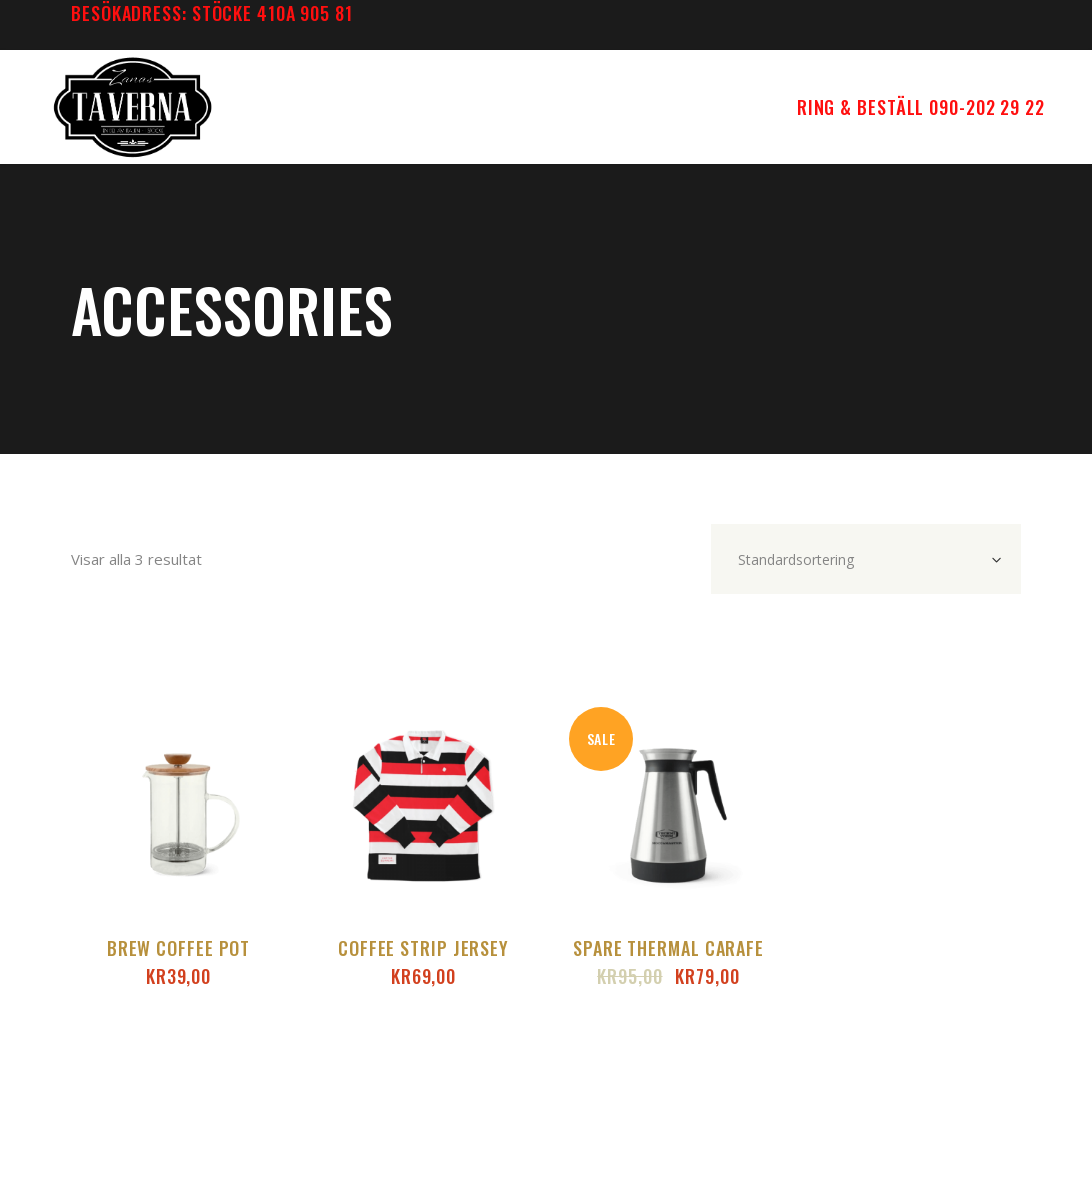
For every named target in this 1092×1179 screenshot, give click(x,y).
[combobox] (866, 559)
